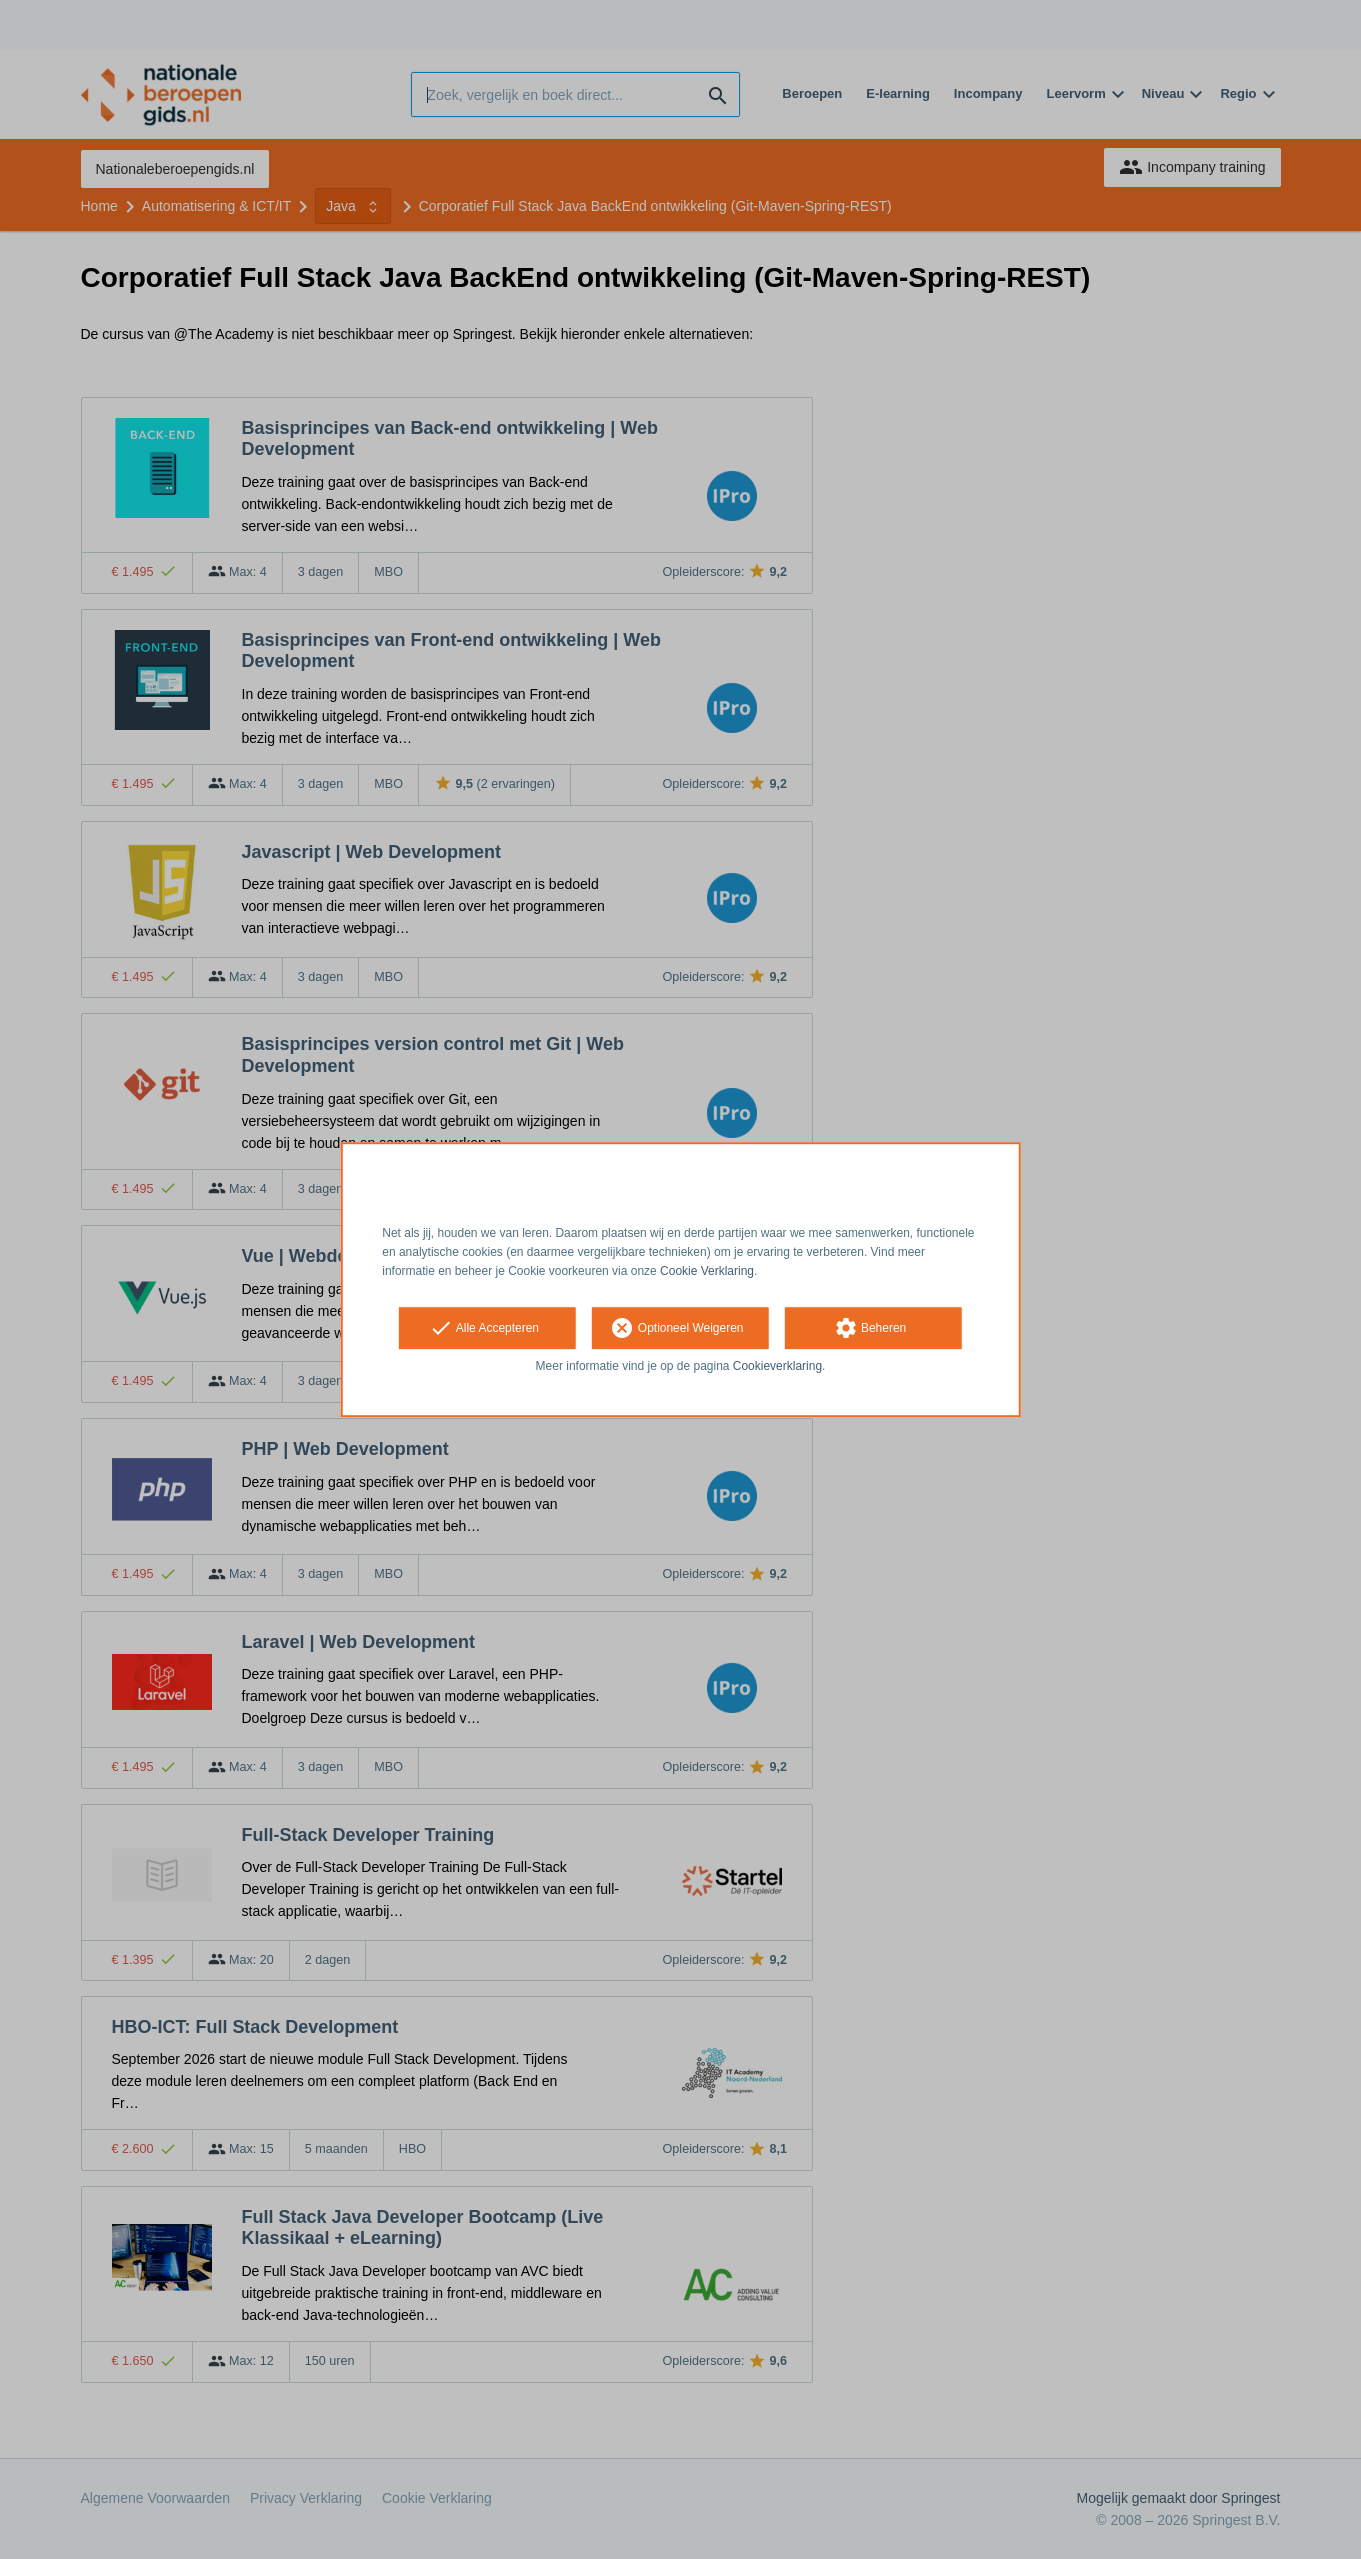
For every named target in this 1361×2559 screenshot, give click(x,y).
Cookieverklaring (777, 1367)
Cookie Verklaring (707, 1271)
